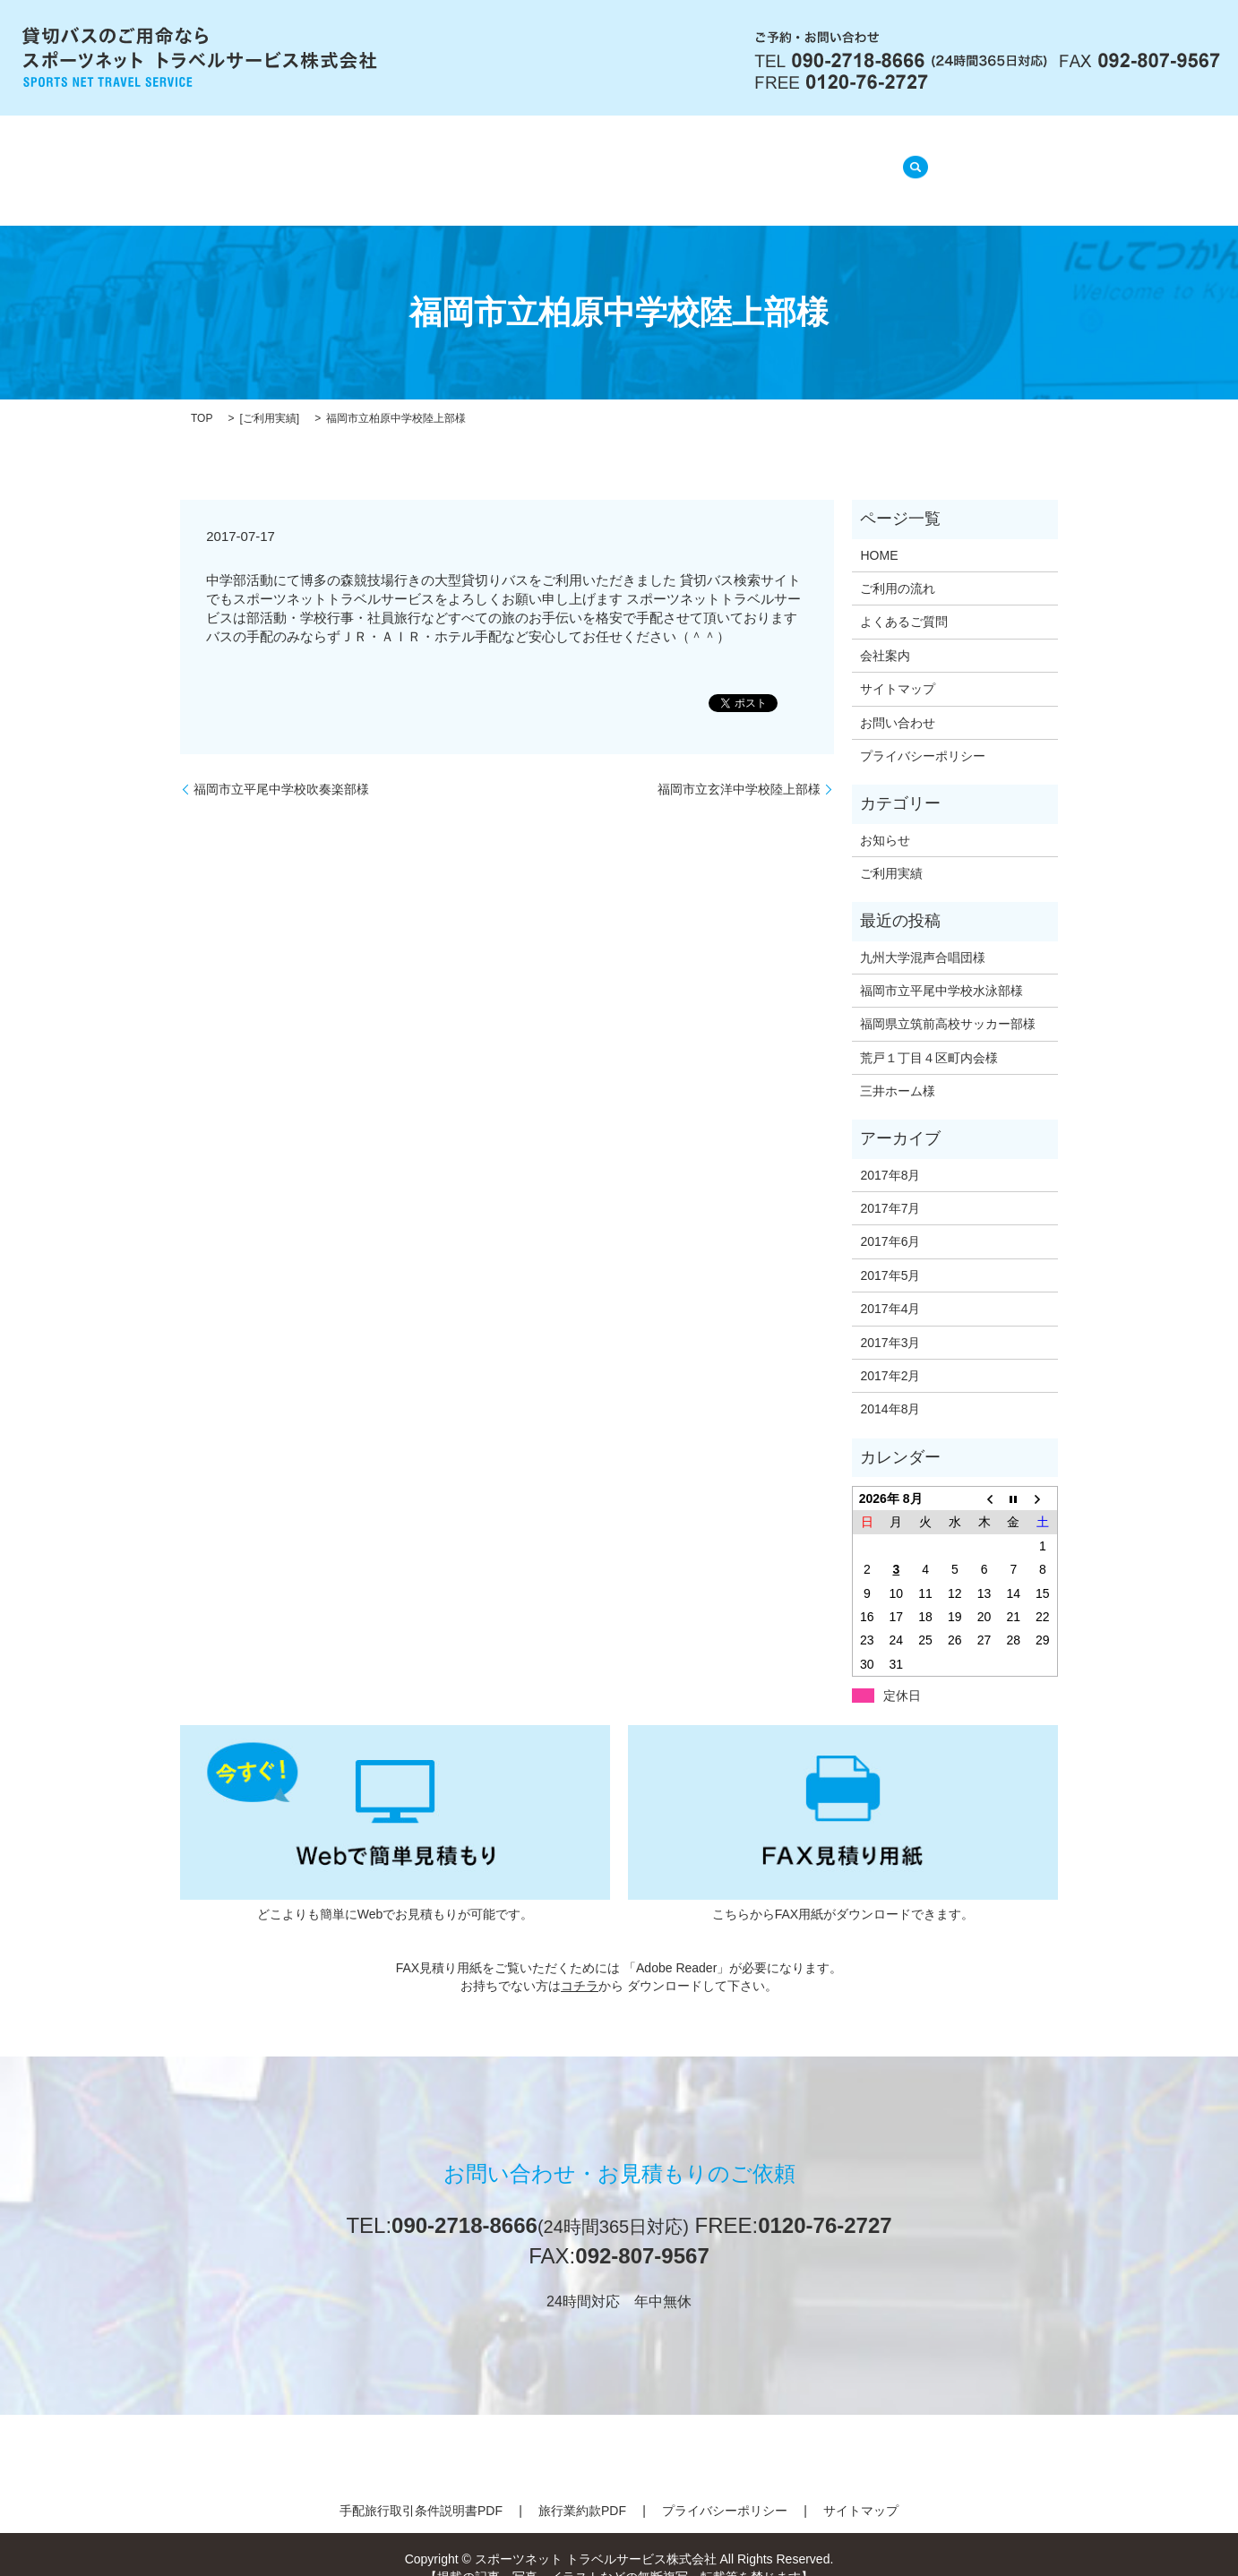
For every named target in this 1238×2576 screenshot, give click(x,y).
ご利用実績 (270, 396)
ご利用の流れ (526, 160)
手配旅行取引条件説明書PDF (421, 2488)
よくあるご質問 (654, 160)
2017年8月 (890, 1152)
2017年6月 (890, 1219)
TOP (201, 396)
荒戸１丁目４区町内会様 (929, 1035)
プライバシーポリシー (922, 733)
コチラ (579, 1962)
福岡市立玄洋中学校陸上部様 (739, 766)
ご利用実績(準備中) (800, 160)
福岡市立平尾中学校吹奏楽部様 (281, 766)
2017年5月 (890, 1253)
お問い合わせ (897, 699)
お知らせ (885, 817)
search (910, 159)
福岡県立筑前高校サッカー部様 (948, 1001)
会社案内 (420, 160)
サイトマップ (897, 666)
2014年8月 (890, 1386)
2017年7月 (890, 1186)
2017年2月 (890, 1353)
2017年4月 (890, 1286)
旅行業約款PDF (582, 2488)
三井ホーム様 (897, 1068)
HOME (335, 160)
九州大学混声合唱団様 (922, 934)
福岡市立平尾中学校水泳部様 (941, 968)
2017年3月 (890, 1319)
